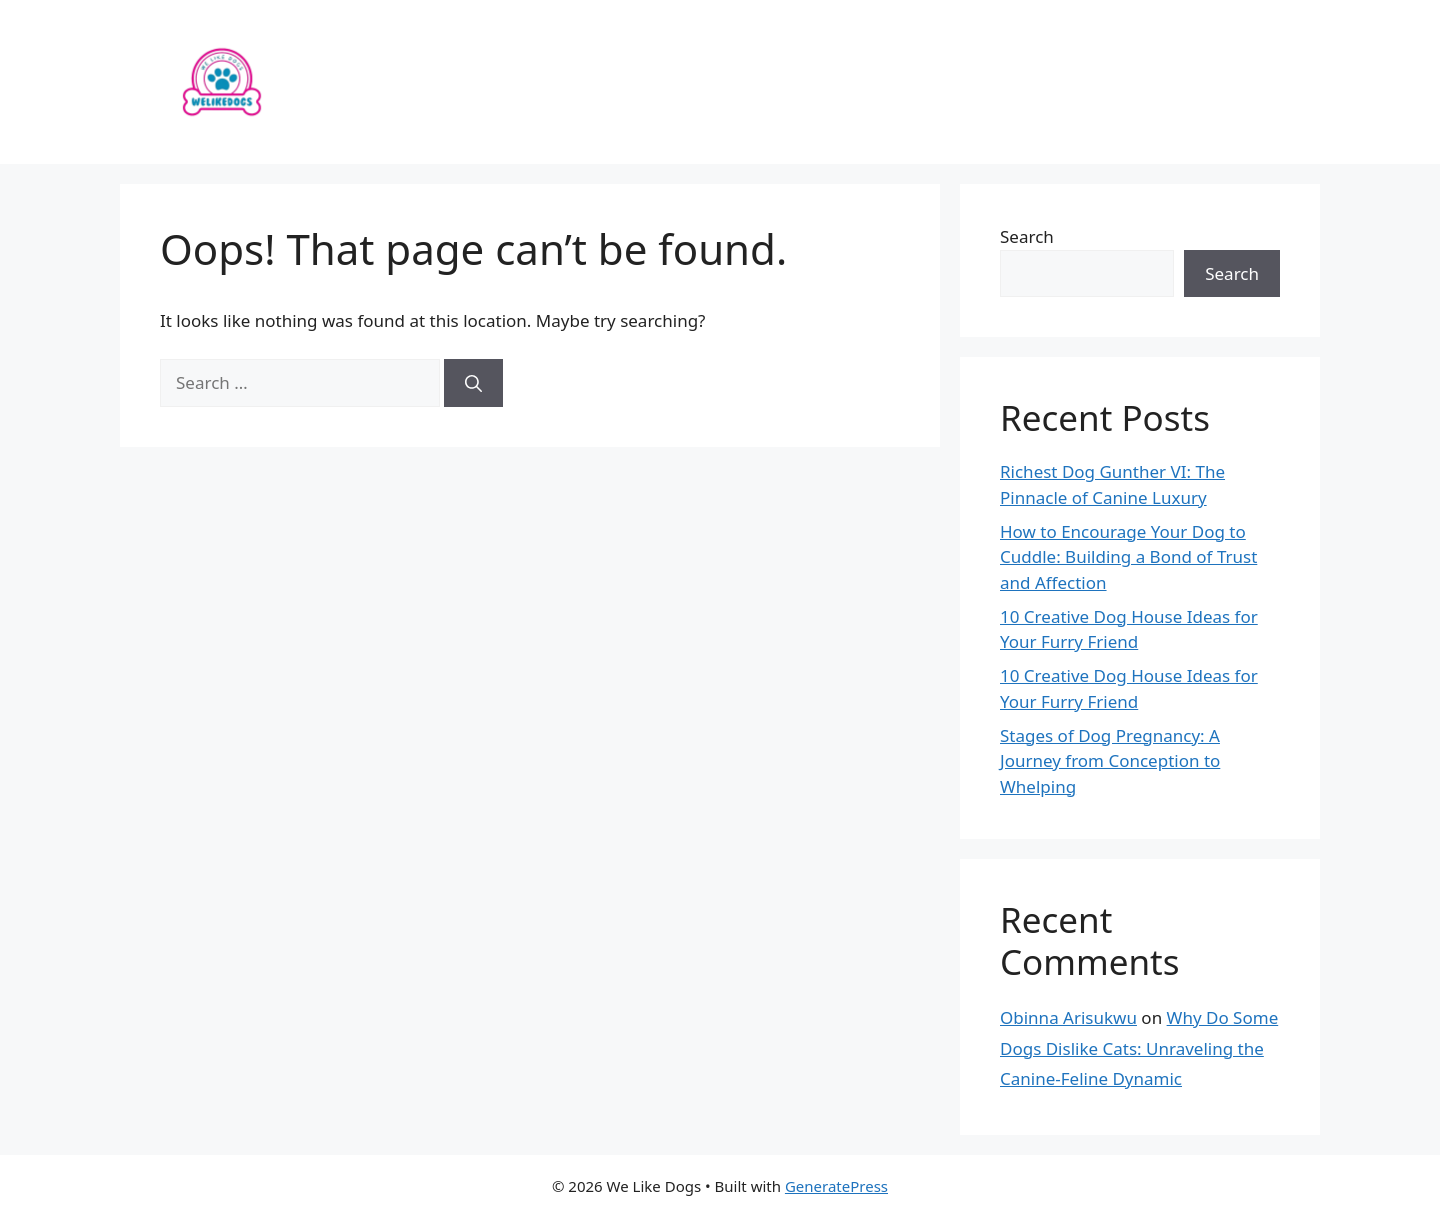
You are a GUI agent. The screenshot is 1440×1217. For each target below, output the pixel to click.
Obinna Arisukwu (1068, 1017)
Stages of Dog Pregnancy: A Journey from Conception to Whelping (1110, 761)
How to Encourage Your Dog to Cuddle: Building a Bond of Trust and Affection (1128, 557)
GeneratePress (836, 1186)
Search (1027, 236)
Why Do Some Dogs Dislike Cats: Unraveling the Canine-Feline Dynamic (1139, 1048)
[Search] (473, 383)
